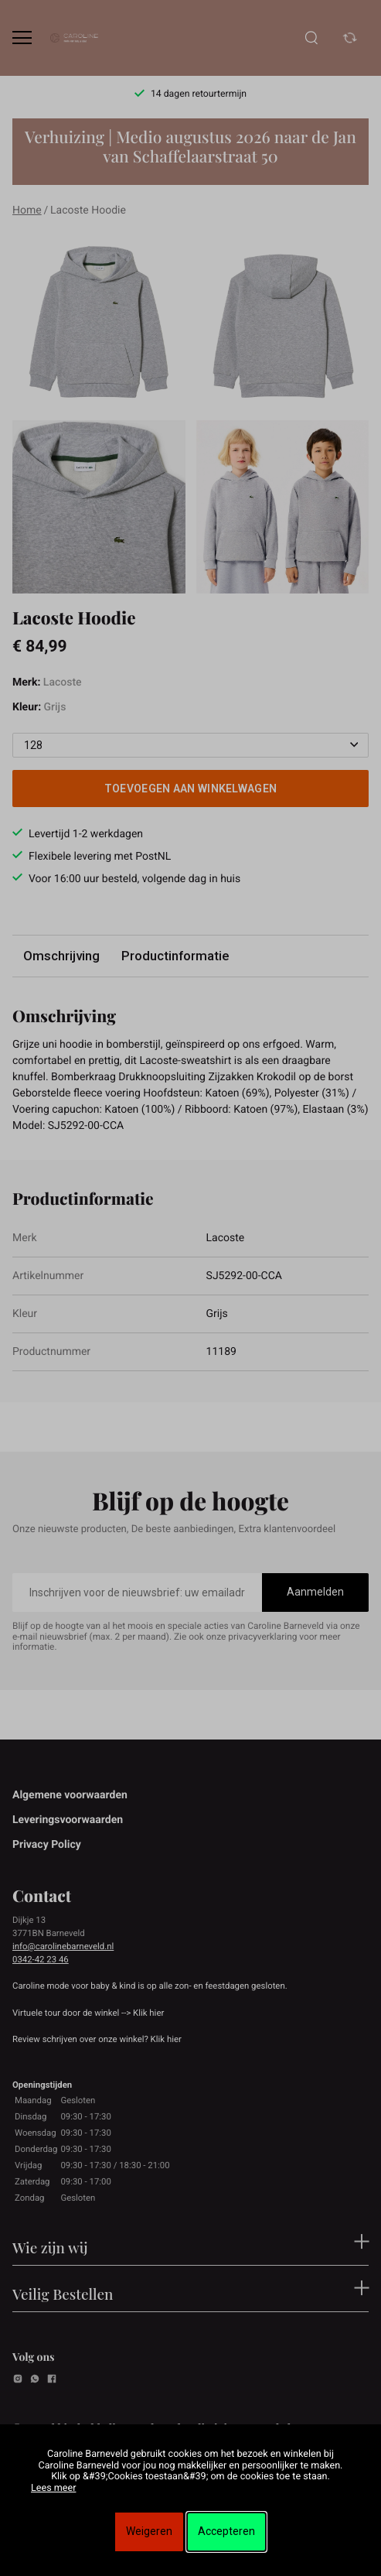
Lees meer (53, 2488)
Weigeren (149, 2531)
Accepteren (226, 2531)
